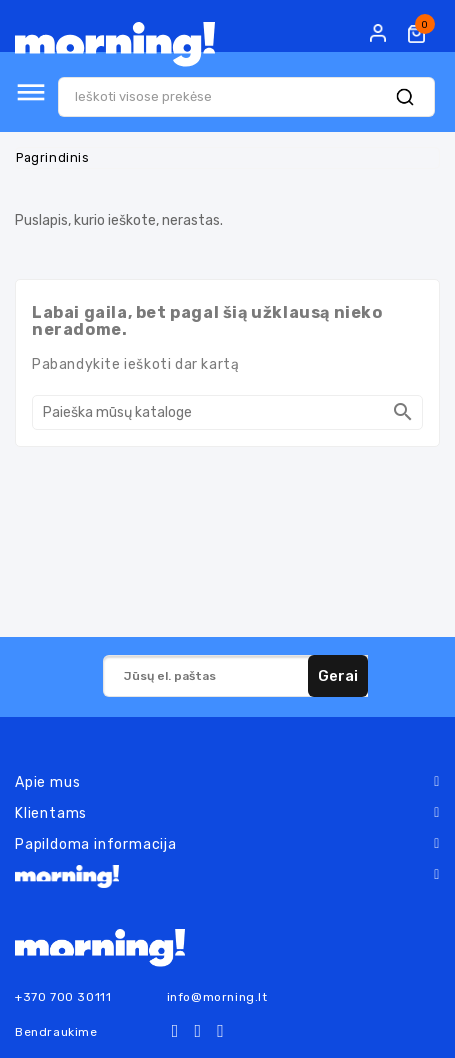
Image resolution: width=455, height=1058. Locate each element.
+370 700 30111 (63, 997)
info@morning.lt (217, 997)
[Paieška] (227, 412)
